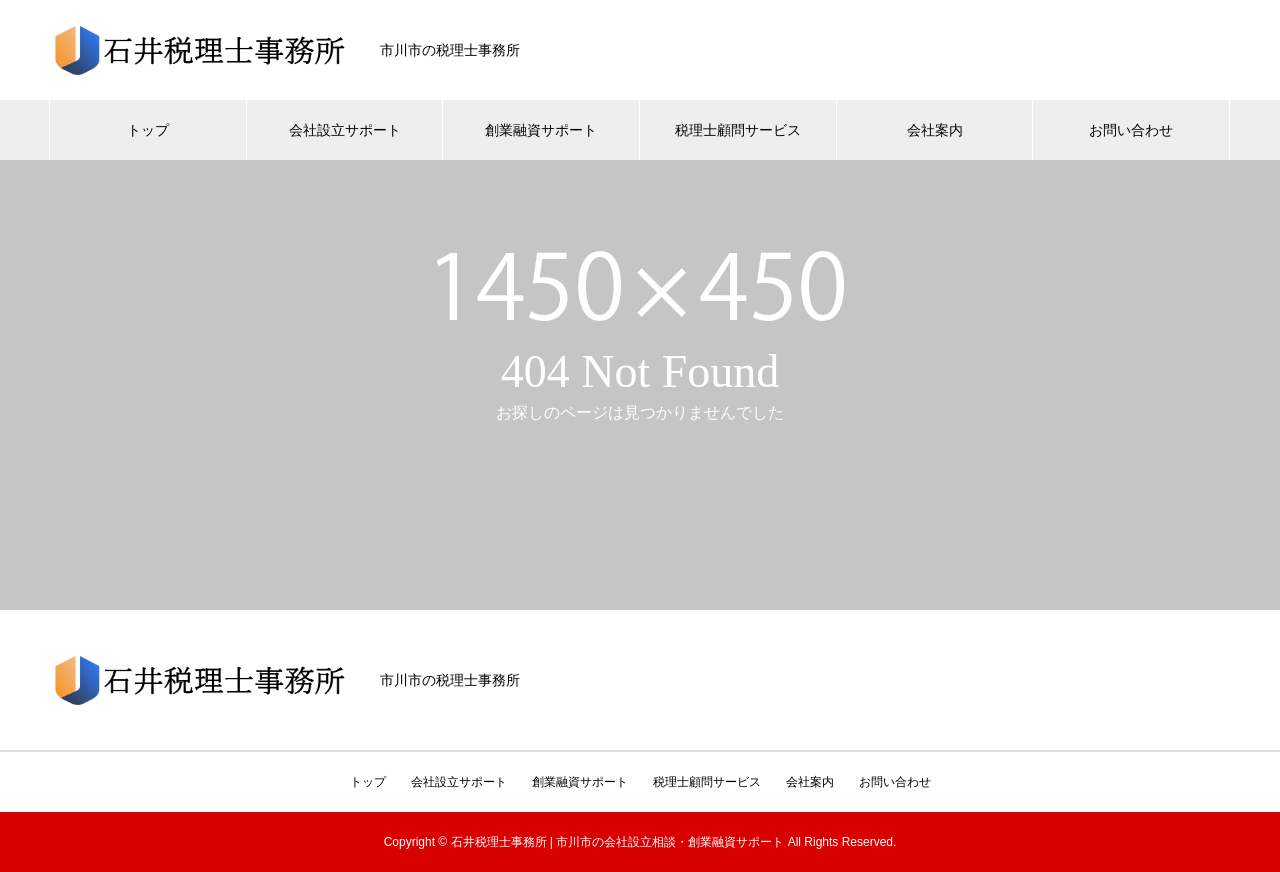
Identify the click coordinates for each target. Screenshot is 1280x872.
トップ (148, 130)
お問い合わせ (1131, 130)
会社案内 (935, 130)
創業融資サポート (541, 130)
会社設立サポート (345, 130)
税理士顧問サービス (738, 130)
